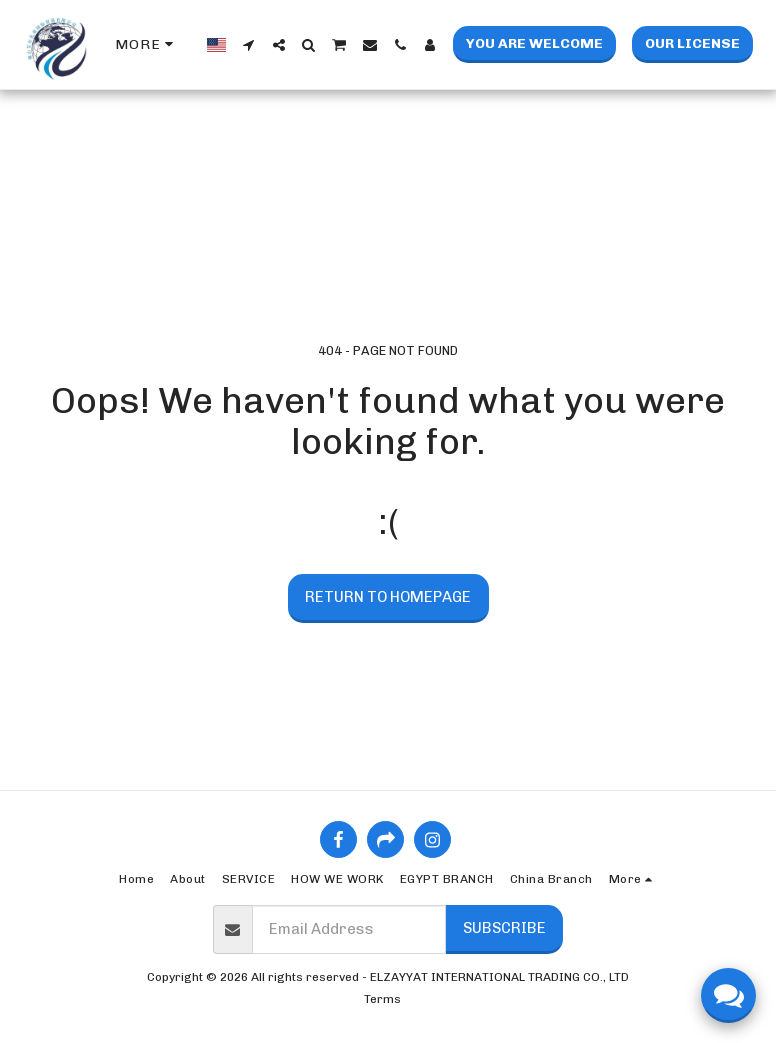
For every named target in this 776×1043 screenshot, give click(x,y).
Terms (382, 999)
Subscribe (504, 928)
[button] (249, 45)
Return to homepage (388, 597)
